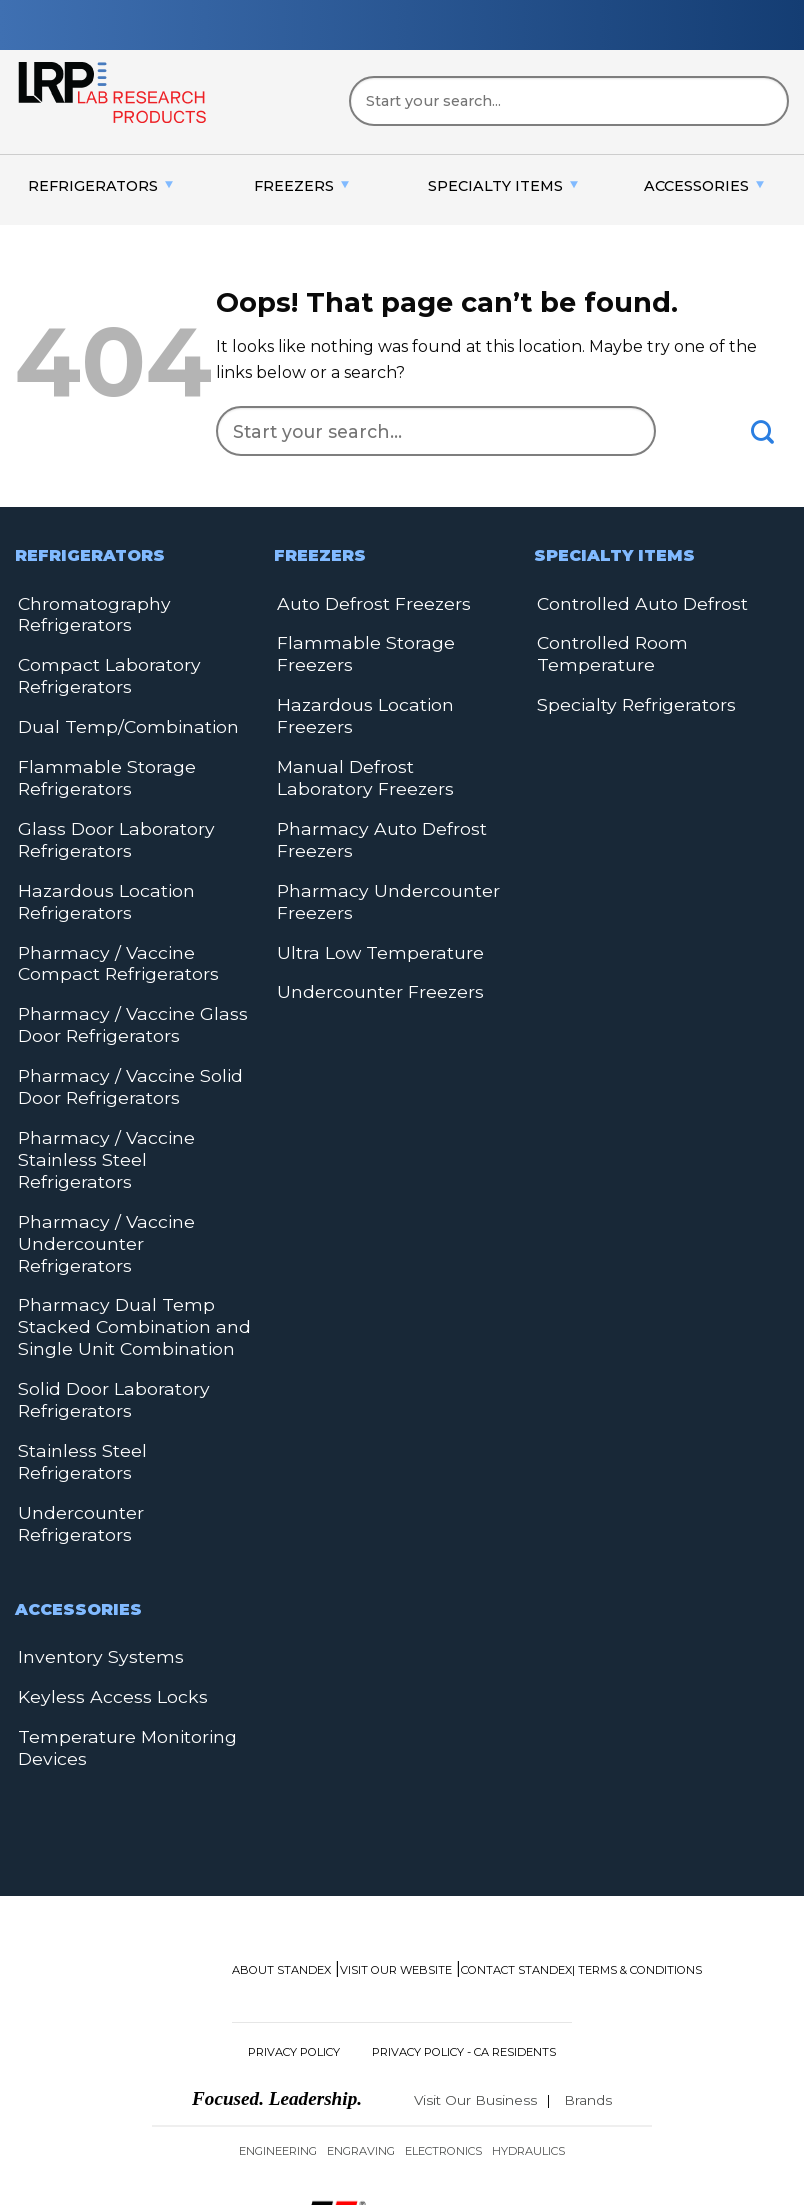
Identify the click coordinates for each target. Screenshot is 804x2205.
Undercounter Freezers (373, 928)
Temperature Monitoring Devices (118, 1600)
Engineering (278, 2003)
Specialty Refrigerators (627, 698)
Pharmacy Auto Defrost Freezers (372, 784)
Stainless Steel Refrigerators (130, 1356)
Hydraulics (528, 2003)
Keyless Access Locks (100, 1552)
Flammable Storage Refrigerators (97, 766)
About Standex (281, 1821)
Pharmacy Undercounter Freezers (379, 842)
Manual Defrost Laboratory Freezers (385, 726)
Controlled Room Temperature (606, 650)
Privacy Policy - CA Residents (464, 1903)
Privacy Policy (294, 1903)
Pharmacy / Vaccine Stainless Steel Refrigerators (132, 1114)
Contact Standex (516, 1821)
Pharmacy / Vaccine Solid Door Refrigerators (117, 1056)
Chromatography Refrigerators (87, 612)
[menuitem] (100, 186)
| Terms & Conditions (637, 1821)
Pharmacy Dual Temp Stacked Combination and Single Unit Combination (121, 1240)
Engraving (361, 2003)
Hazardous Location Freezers (393, 678)
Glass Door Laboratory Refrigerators (106, 824)
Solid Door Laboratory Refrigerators (105, 1308)
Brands (588, 1952)
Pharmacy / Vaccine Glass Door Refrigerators (118, 998)
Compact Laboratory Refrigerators (100, 670)
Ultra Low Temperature (371, 890)
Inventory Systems (92, 1514)
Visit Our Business (475, 1952)
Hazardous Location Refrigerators (97, 882)
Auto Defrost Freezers (366, 602)
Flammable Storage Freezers (393, 640)
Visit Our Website (396, 1821)
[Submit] (763, 432)
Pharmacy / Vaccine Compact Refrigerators (134, 940)
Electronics (443, 2003)
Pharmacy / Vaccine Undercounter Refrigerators (131, 1172)
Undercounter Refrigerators (131, 1394)
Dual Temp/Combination (116, 718)
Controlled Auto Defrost (634, 602)
